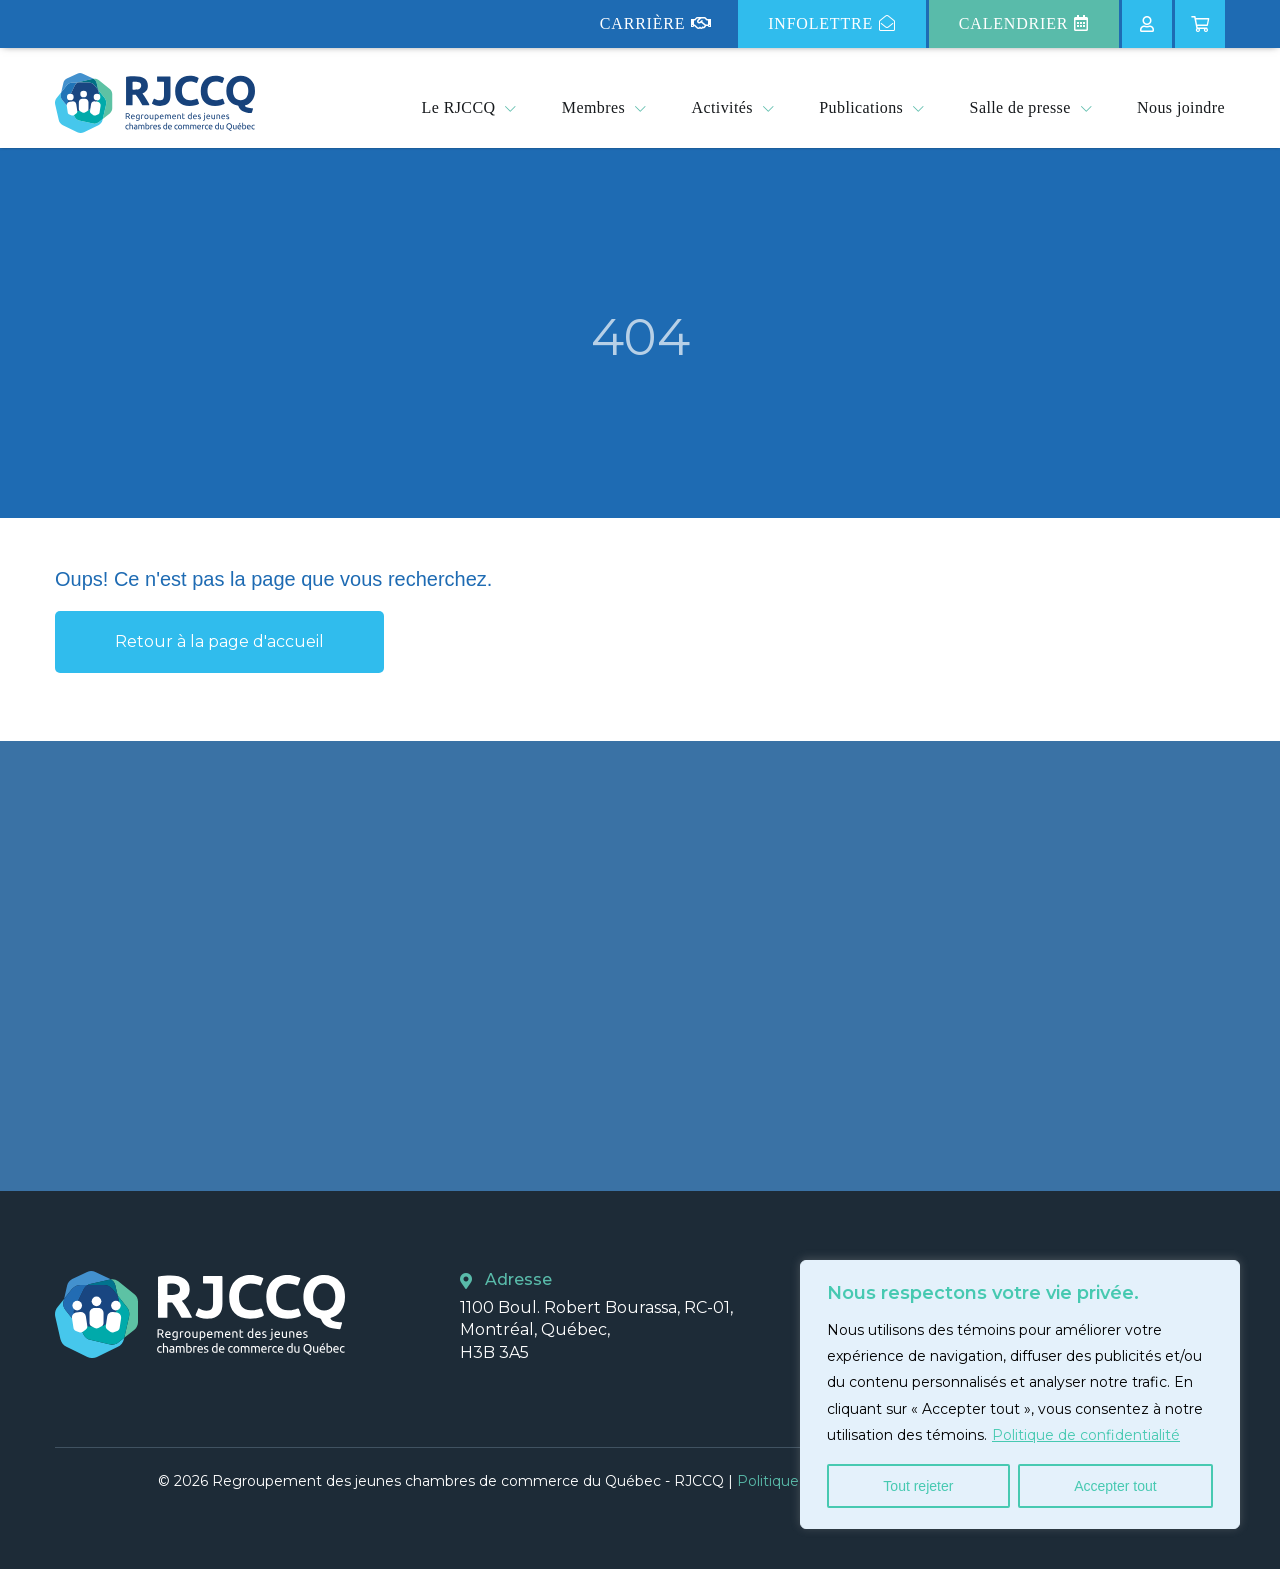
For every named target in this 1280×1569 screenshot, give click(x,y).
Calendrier (1024, 24)
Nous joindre (1181, 107)
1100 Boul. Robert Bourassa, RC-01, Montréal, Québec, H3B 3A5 (596, 1330)
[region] (1020, 1394)
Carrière (656, 23)
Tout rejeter (918, 1486)
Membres (593, 107)
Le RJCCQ (459, 107)
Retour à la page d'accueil (219, 641)
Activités (722, 107)
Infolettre (832, 24)
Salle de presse (1020, 107)
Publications (861, 107)
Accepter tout (1115, 1486)
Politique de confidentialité (1086, 1435)
